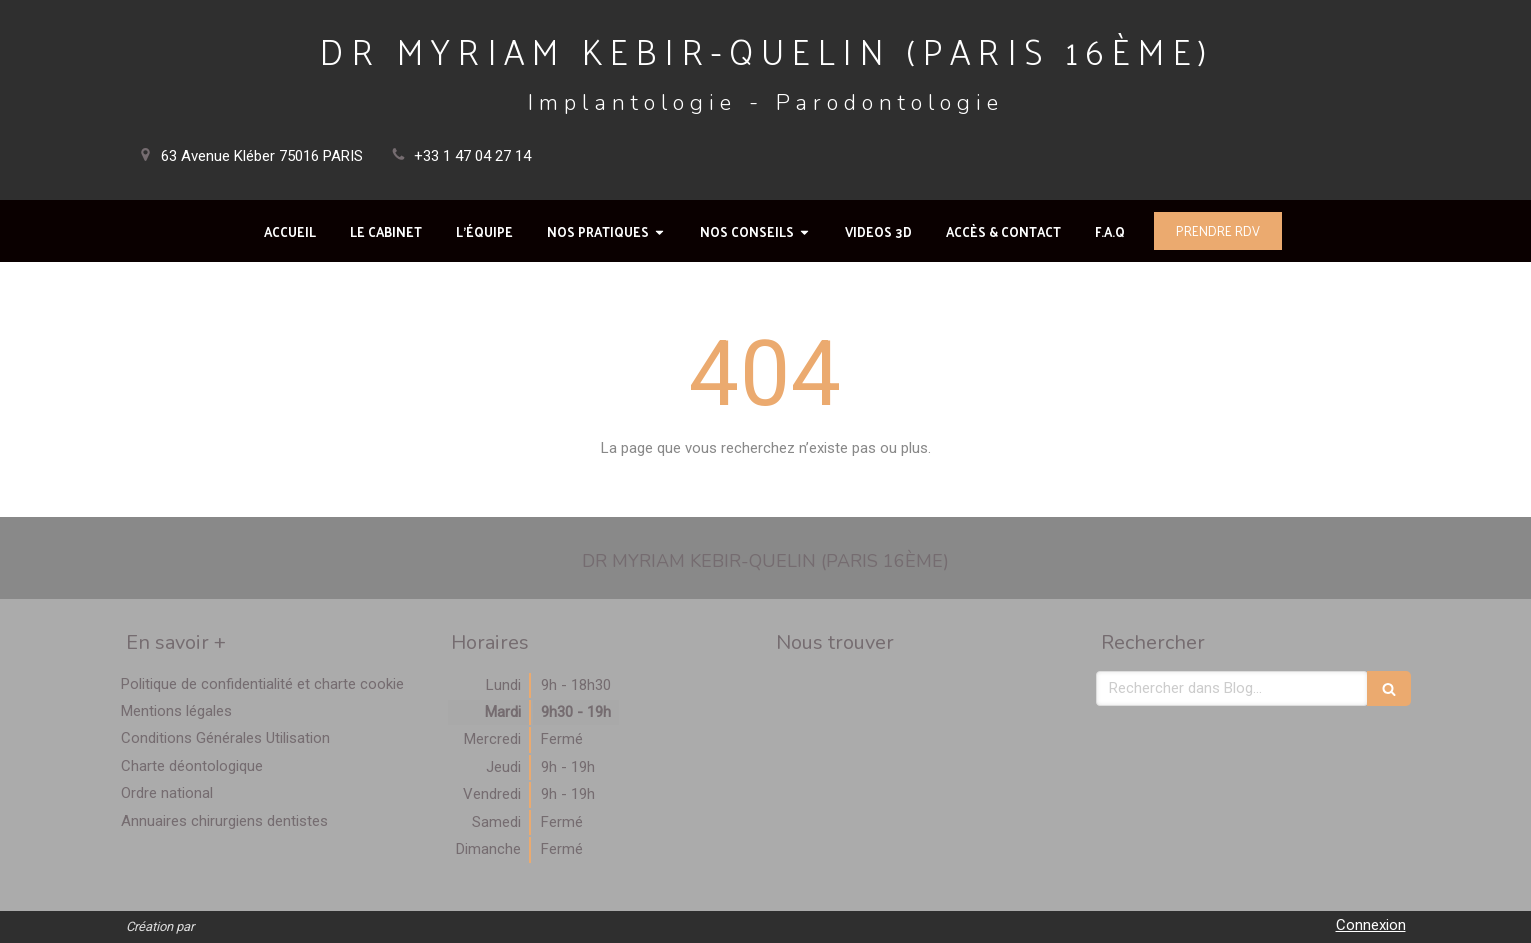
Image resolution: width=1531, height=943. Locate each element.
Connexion (1371, 925)
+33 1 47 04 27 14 (472, 156)
